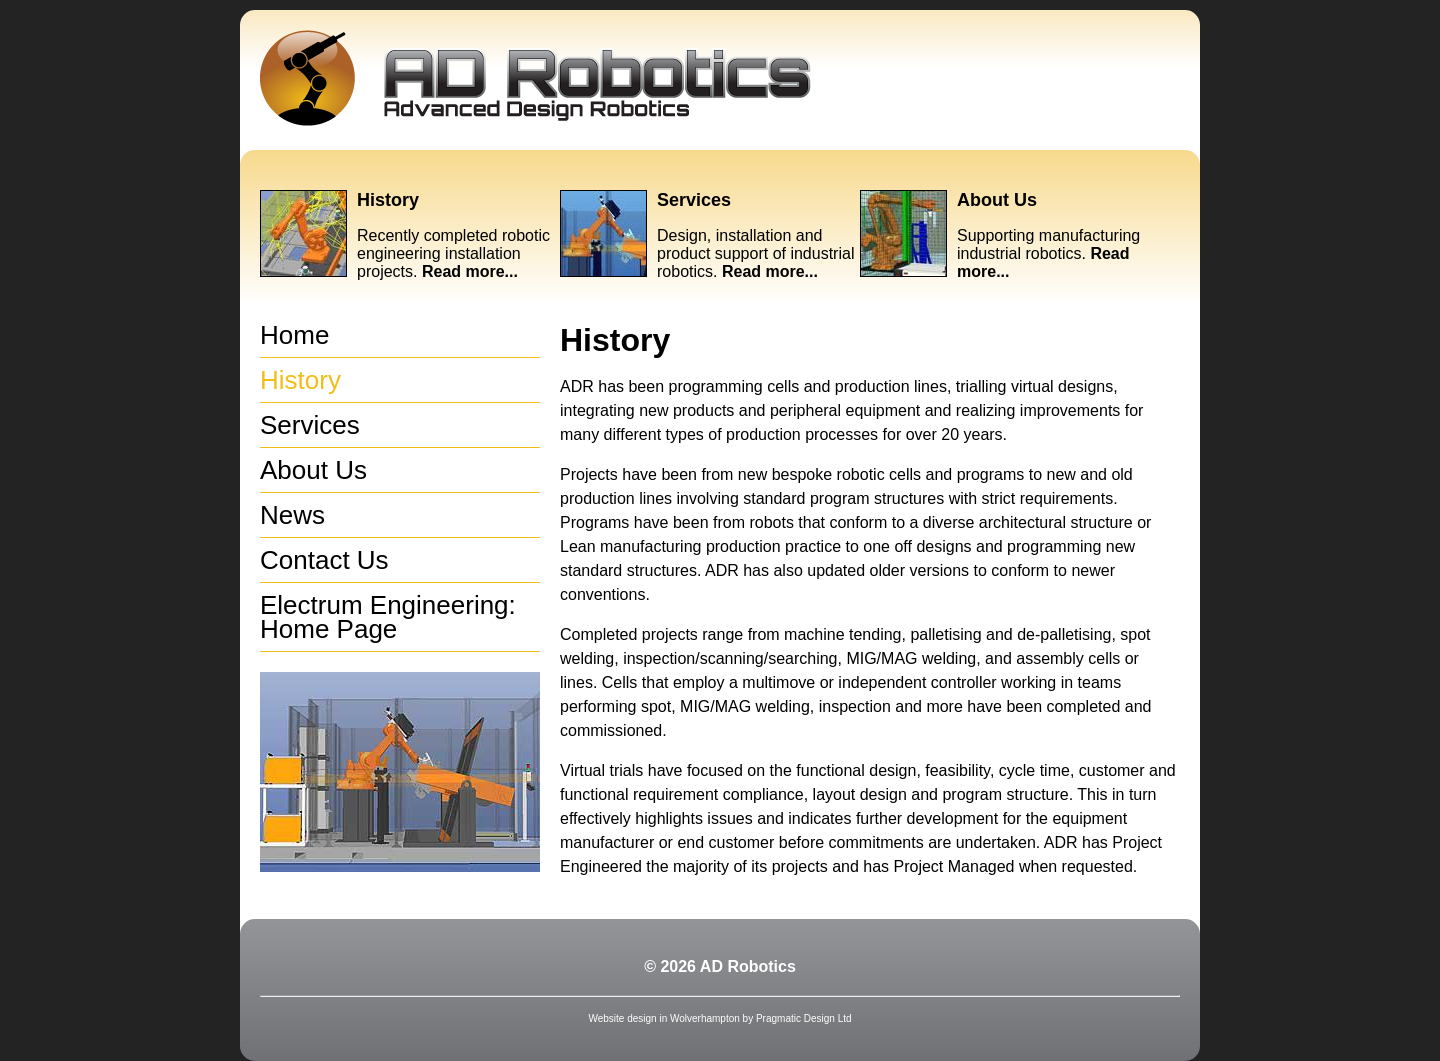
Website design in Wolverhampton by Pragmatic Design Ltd (719, 1018)
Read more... (470, 271)
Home (294, 335)
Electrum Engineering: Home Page (388, 617)
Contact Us (324, 560)
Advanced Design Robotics (535, 78)
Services (694, 200)
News (292, 515)
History (388, 200)
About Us (997, 200)
